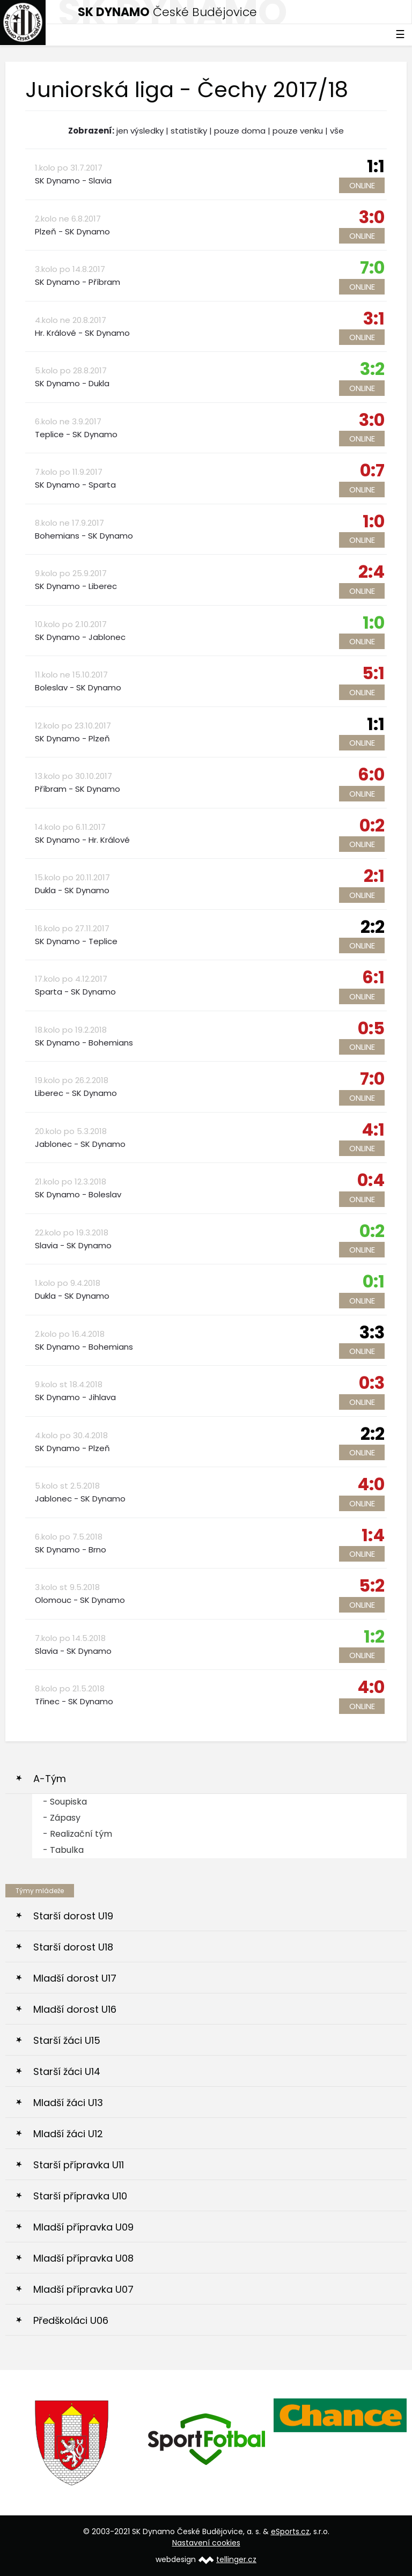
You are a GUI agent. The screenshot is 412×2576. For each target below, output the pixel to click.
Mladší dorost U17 (74, 1978)
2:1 (374, 876)
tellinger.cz (236, 2559)
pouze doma (240, 130)
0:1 (374, 1281)
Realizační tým (81, 1834)
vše (337, 130)
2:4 (371, 572)
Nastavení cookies (206, 2542)
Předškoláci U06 (70, 2320)
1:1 (376, 166)
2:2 (372, 927)
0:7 (372, 470)
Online (362, 185)
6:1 (373, 977)
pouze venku (298, 130)
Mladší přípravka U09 (83, 2227)
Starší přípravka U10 (80, 2196)
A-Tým (49, 1778)
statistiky (189, 130)
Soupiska (68, 1801)
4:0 (371, 1484)
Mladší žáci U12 (68, 2133)
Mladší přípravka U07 (83, 2289)
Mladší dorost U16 (74, 2009)
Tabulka (67, 1850)
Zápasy (65, 1818)
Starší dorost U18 (73, 1947)
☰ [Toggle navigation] (400, 34)
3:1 (374, 318)
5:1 (373, 673)
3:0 (372, 217)
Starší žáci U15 (66, 2040)
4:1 (373, 1129)
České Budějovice (167, 12)
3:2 (372, 369)
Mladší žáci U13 (68, 2102)
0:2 (372, 825)
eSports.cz (290, 2531)
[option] (72, 2443)
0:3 (372, 1383)
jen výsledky (140, 130)
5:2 (372, 1585)
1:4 (373, 1535)
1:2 (374, 1636)
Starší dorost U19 (73, 1916)
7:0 (372, 267)
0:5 (371, 1028)
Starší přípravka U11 (78, 2165)
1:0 (374, 521)
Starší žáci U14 (66, 2071)
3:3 (372, 1332)
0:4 (371, 1180)
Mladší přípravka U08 (83, 2258)
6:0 (371, 774)
